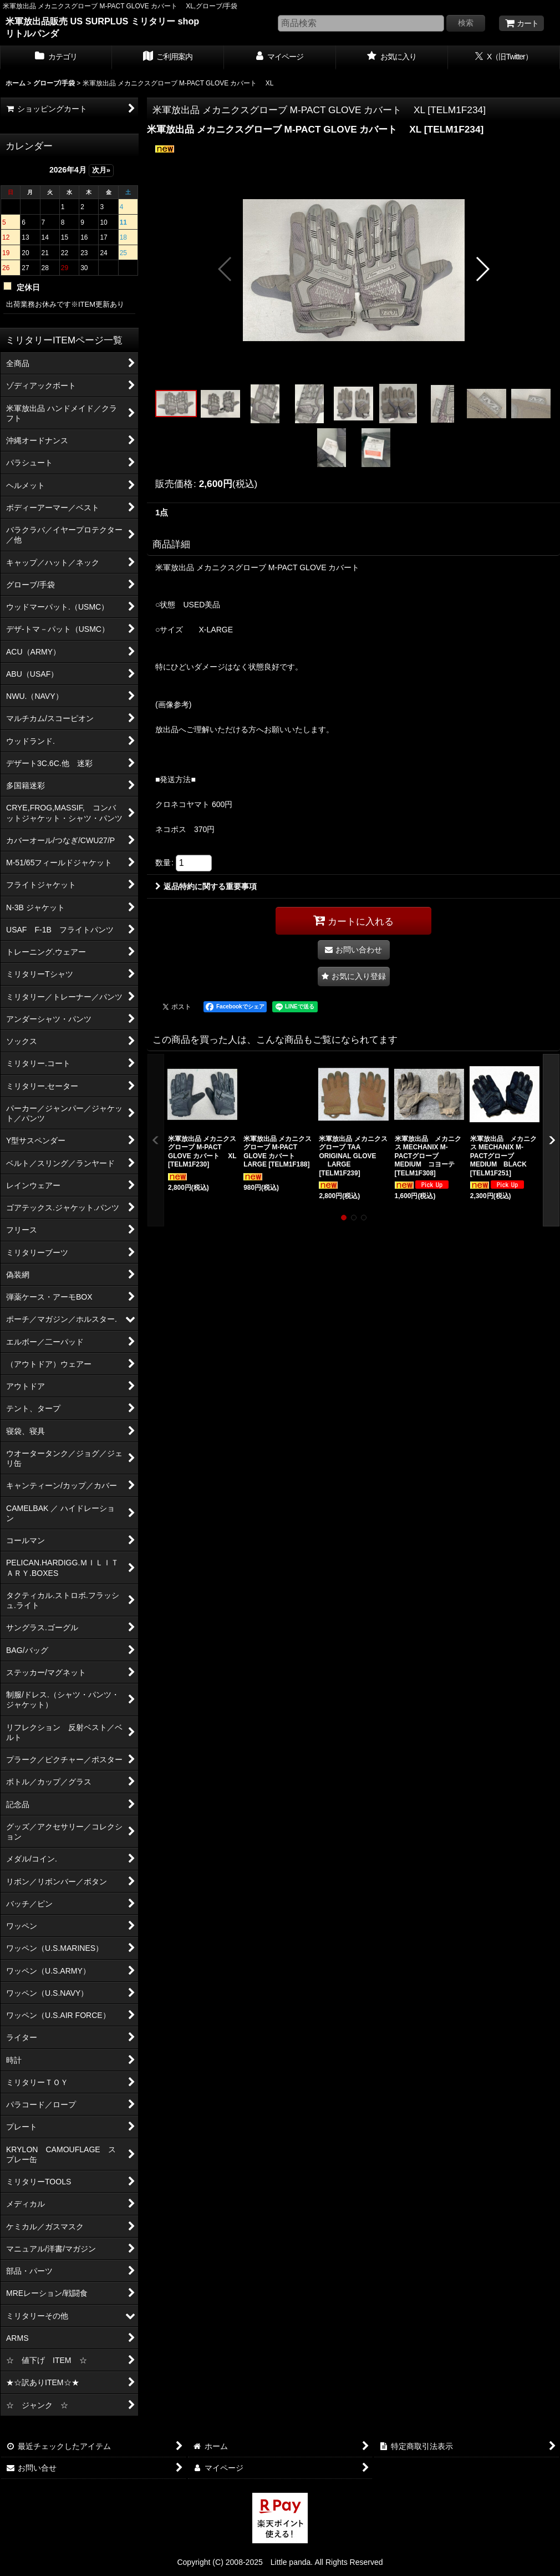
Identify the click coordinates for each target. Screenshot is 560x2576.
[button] (225, 269)
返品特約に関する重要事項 (206, 886)
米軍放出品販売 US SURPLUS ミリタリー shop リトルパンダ (102, 27)
